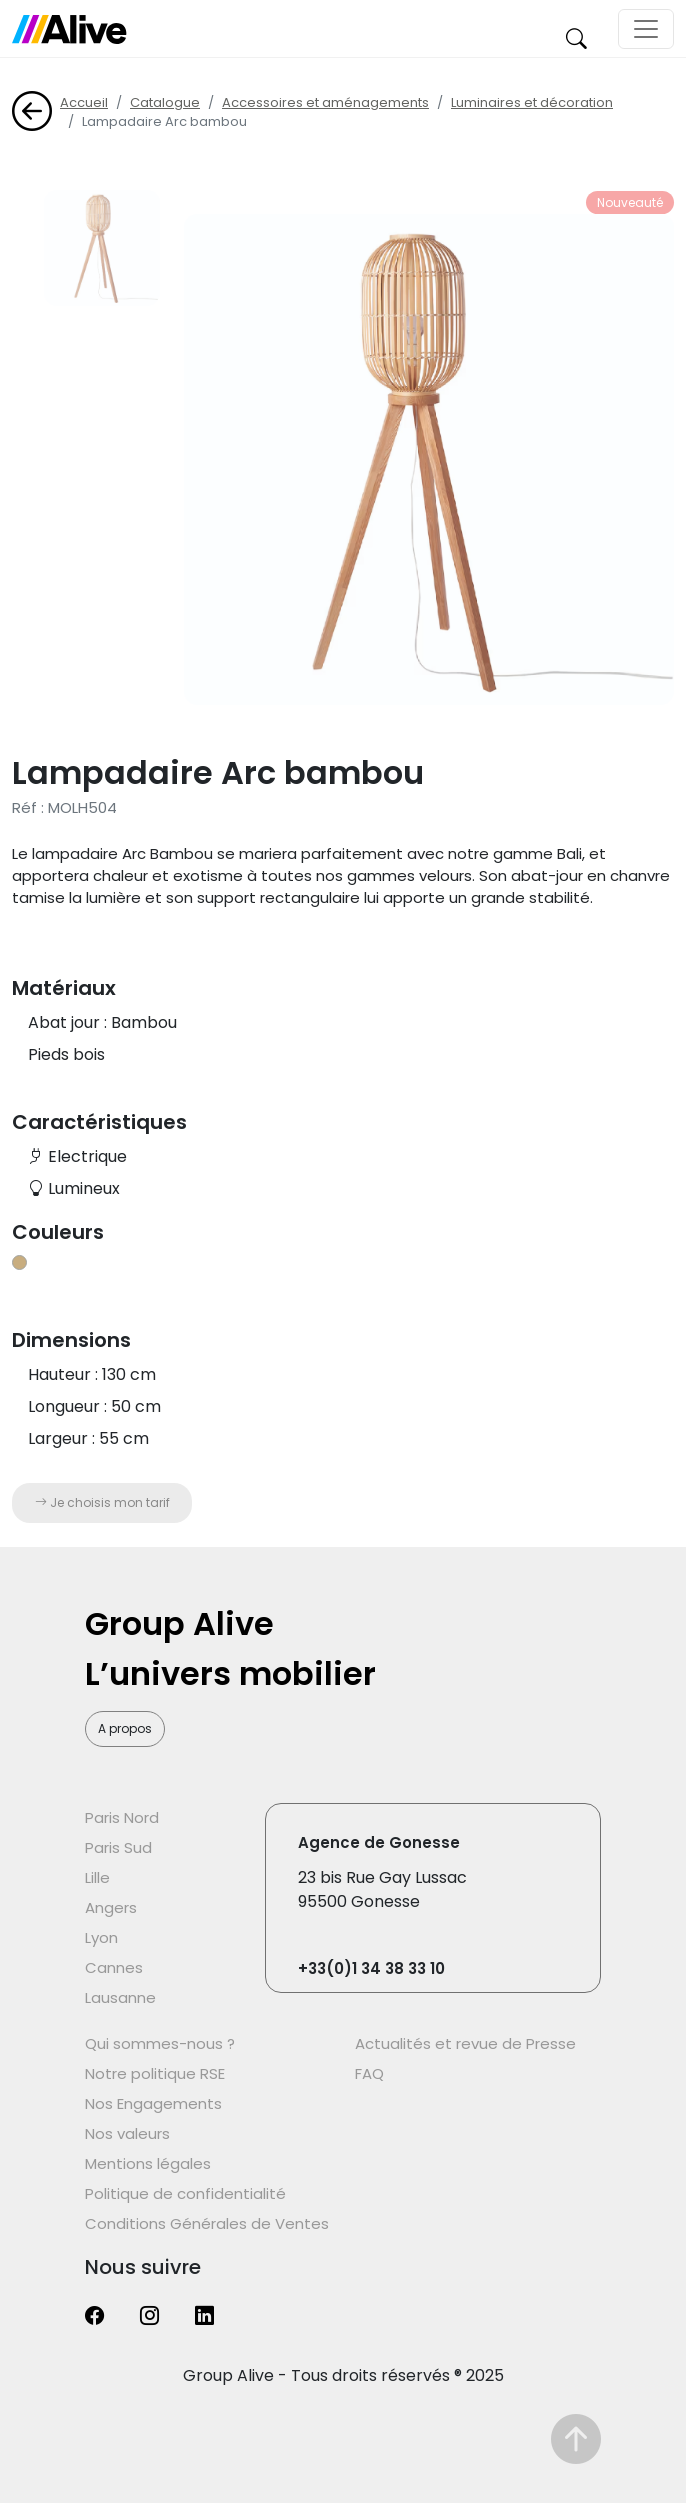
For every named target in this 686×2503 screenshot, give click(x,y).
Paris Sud (118, 1847)
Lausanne (120, 1997)
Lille (97, 1877)
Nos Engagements (153, 2103)
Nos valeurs (127, 2133)
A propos (125, 1728)
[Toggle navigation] (646, 29)
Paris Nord (122, 1817)
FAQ (369, 2073)
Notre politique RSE (155, 2073)
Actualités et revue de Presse (465, 2043)
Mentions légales (148, 2163)
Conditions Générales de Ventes (207, 2223)
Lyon (101, 1937)
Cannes (114, 1967)
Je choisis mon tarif (102, 1502)
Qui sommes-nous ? (160, 2043)
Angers (111, 1907)
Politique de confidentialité (185, 2193)
